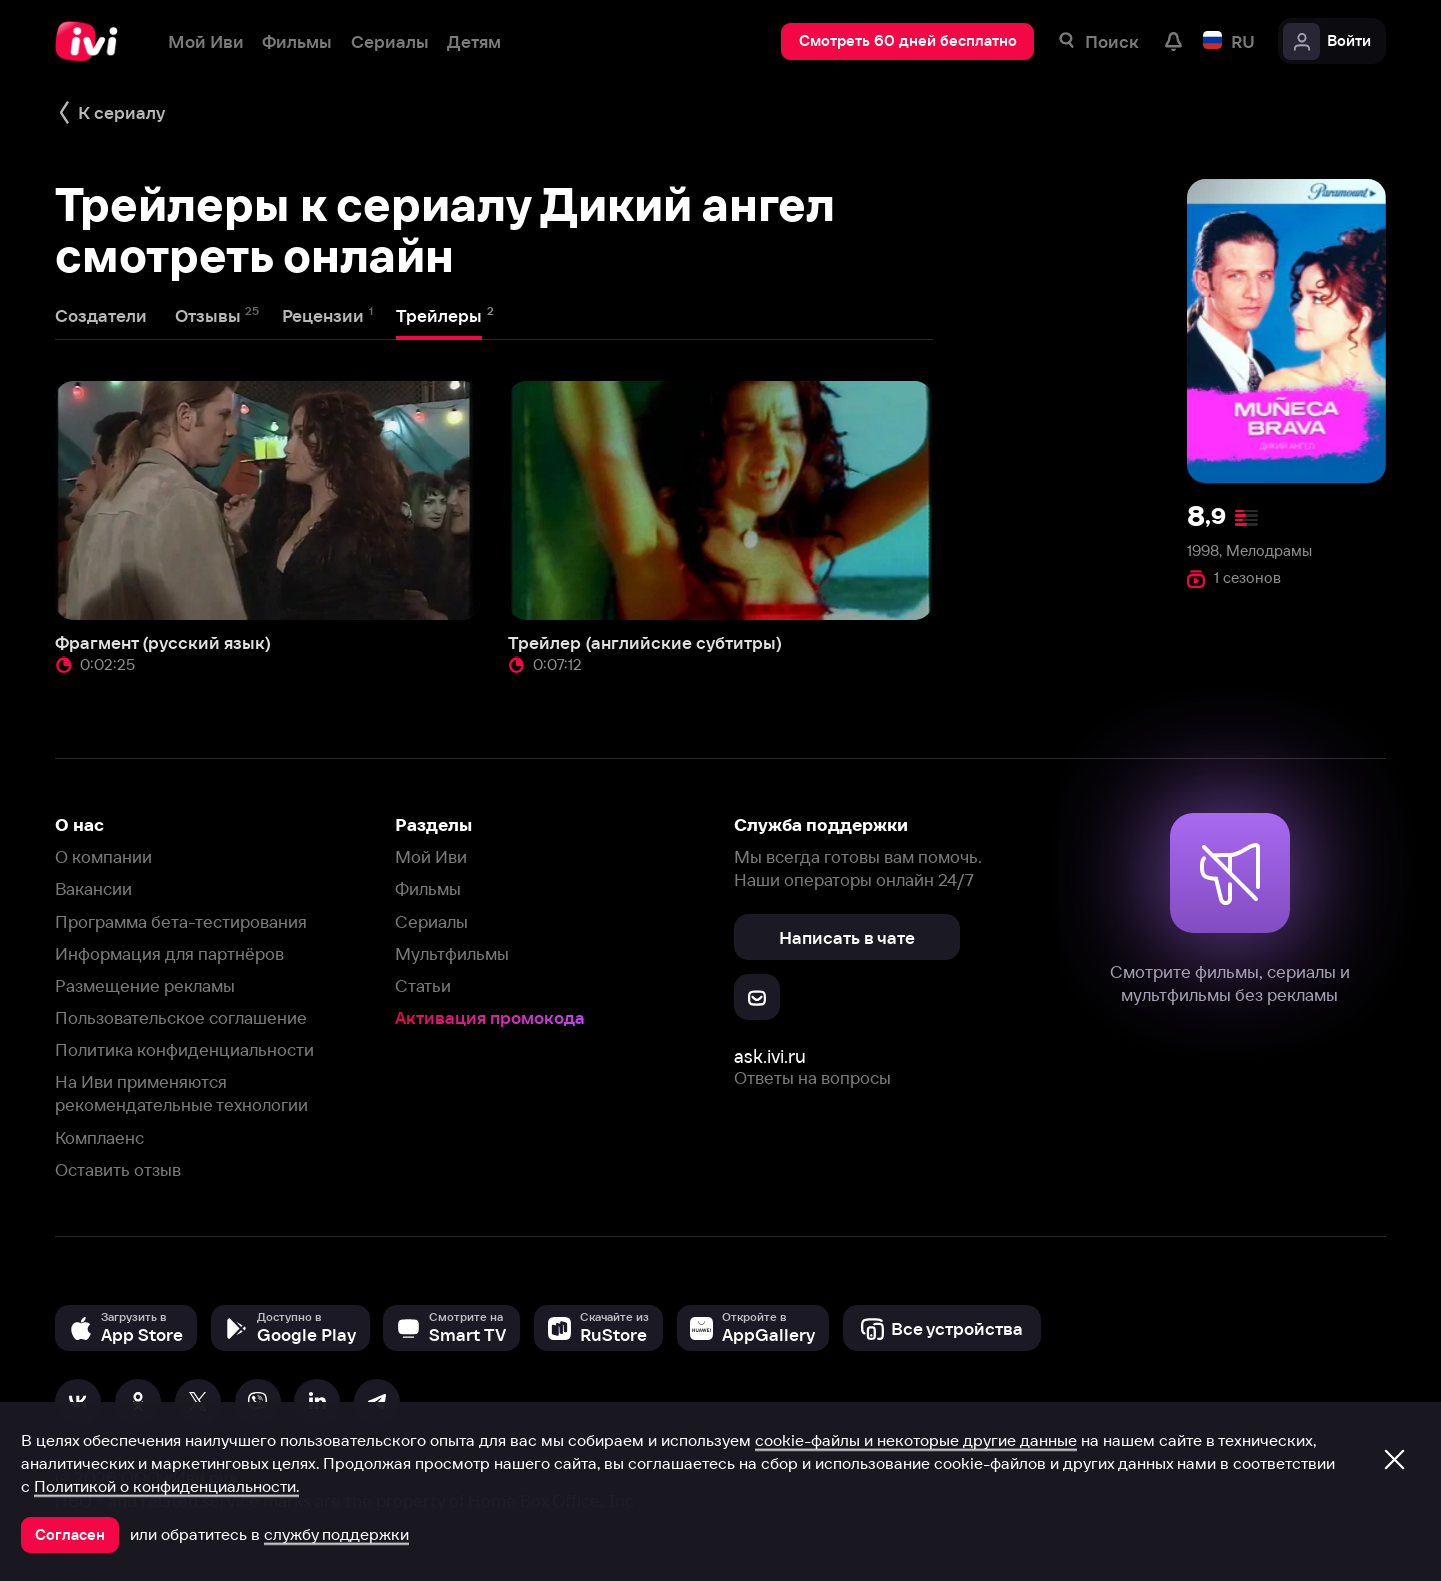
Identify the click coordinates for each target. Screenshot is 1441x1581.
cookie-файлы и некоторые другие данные (916, 1440)
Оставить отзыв (118, 1169)
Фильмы (428, 888)
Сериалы (431, 921)
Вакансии (93, 888)
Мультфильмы (452, 953)
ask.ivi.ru (770, 1056)
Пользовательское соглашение (181, 1017)
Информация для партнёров (169, 953)
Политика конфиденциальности (184, 1049)
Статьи (423, 985)
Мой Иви (431, 856)
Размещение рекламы (145, 985)
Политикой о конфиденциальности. (166, 1486)
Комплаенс (99, 1137)
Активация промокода (490, 1017)
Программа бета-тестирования (181, 921)
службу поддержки (336, 1534)
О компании (103, 856)
